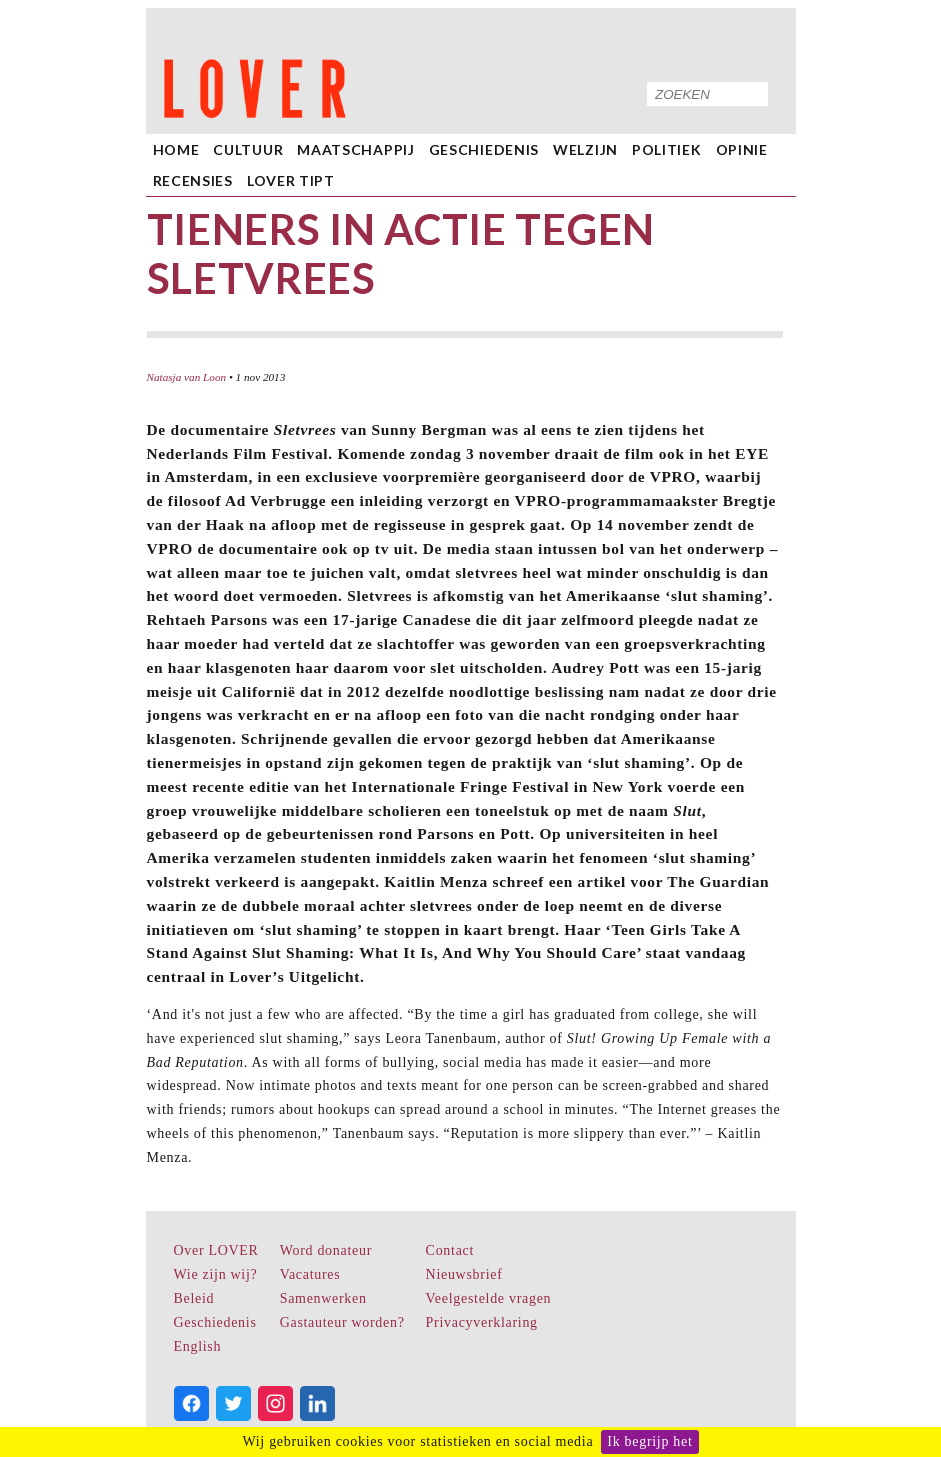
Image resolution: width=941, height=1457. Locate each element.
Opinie (742, 149)
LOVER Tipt (291, 180)
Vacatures (310, 1274)
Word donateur (326, 1250)
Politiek (667, 149)
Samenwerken (323, 1298)
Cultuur (248, 149)
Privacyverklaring (482, 1322)
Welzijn (585, 149)
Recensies (193, 180)
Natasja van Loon (187, 377)
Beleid (194, 1298)
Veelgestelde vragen (489, 1298)
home (176, 149)
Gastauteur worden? (342, 1322)
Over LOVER (216, 1250)
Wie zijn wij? (216, 1274)
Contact (450, 1250)
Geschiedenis (484, 149)
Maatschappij (355, 149)
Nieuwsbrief (464, 1274)
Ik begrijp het (649, 1441)
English (198, 1346)
